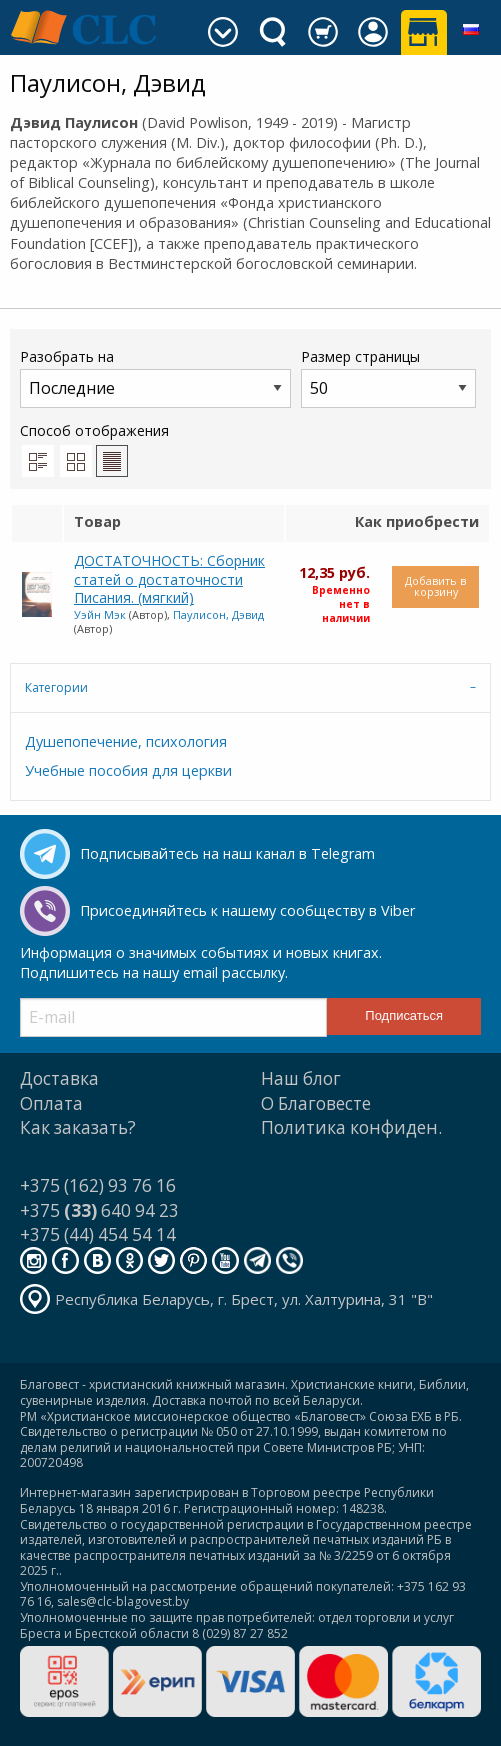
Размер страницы (388, 377)
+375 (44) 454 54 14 (98, 1234)
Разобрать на (155, 377)
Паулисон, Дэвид (218, 614)
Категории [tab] (56, 687)
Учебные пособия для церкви (128, 770)
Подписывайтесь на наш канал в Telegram (227, 853)
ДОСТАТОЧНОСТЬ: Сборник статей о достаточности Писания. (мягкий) (169, 579)
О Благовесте (316, 1103)
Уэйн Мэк (100, 614)
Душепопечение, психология (126, 741)
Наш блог (301, 1078)
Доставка (59, 1078)
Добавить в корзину (435, 586)
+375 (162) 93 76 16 (98, 1185)
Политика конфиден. (351, 1127)
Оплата (51, 1103)
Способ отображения (94, 449)
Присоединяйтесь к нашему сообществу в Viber (247, 910)
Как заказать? (78, 1127)
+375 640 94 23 (99, 1210)
